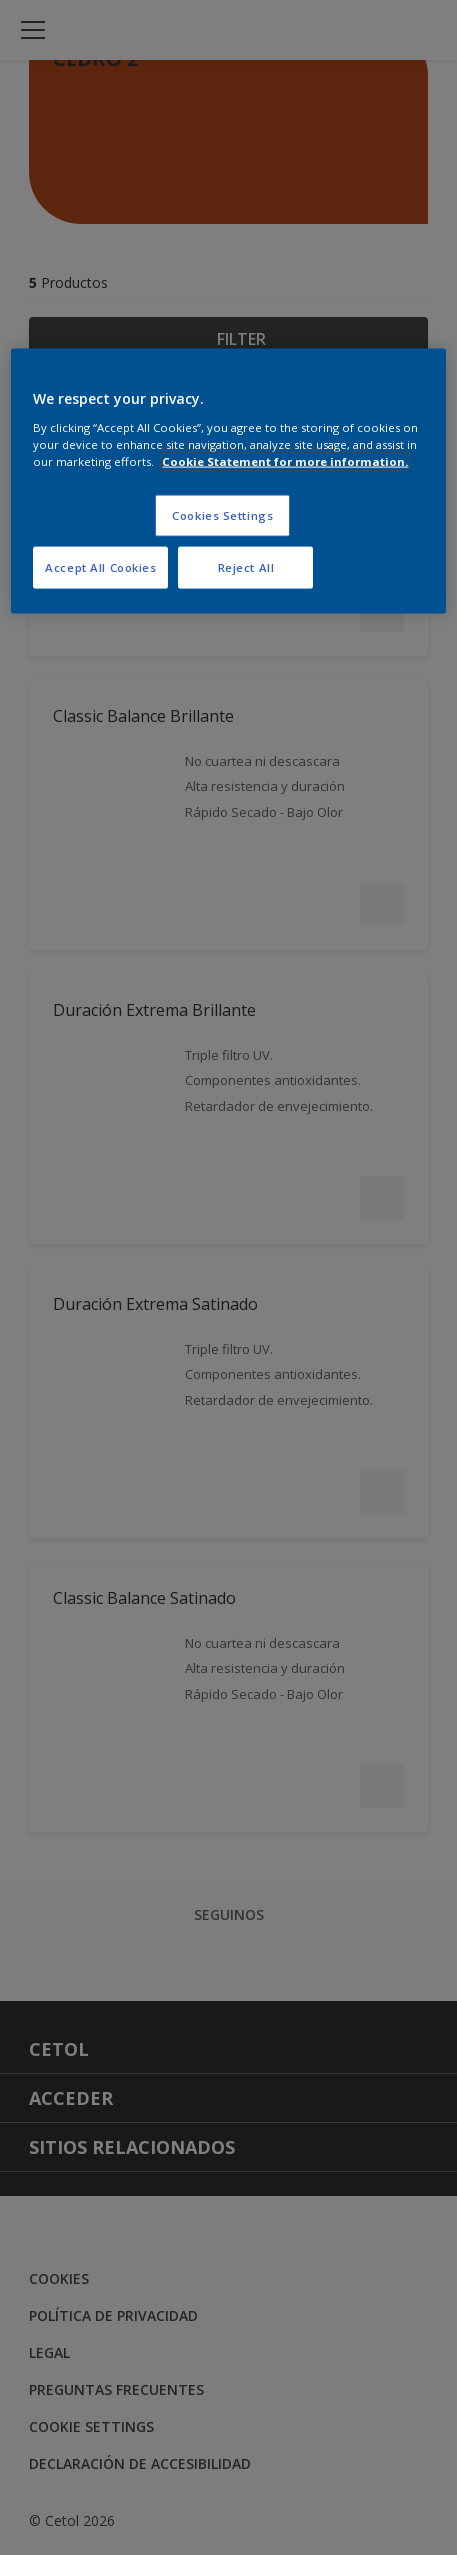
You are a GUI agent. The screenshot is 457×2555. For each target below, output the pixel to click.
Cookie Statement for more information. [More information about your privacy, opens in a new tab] (285, 461)
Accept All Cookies (100, 567)
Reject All (246, 567)
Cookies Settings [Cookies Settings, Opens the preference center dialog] (222, 515)
